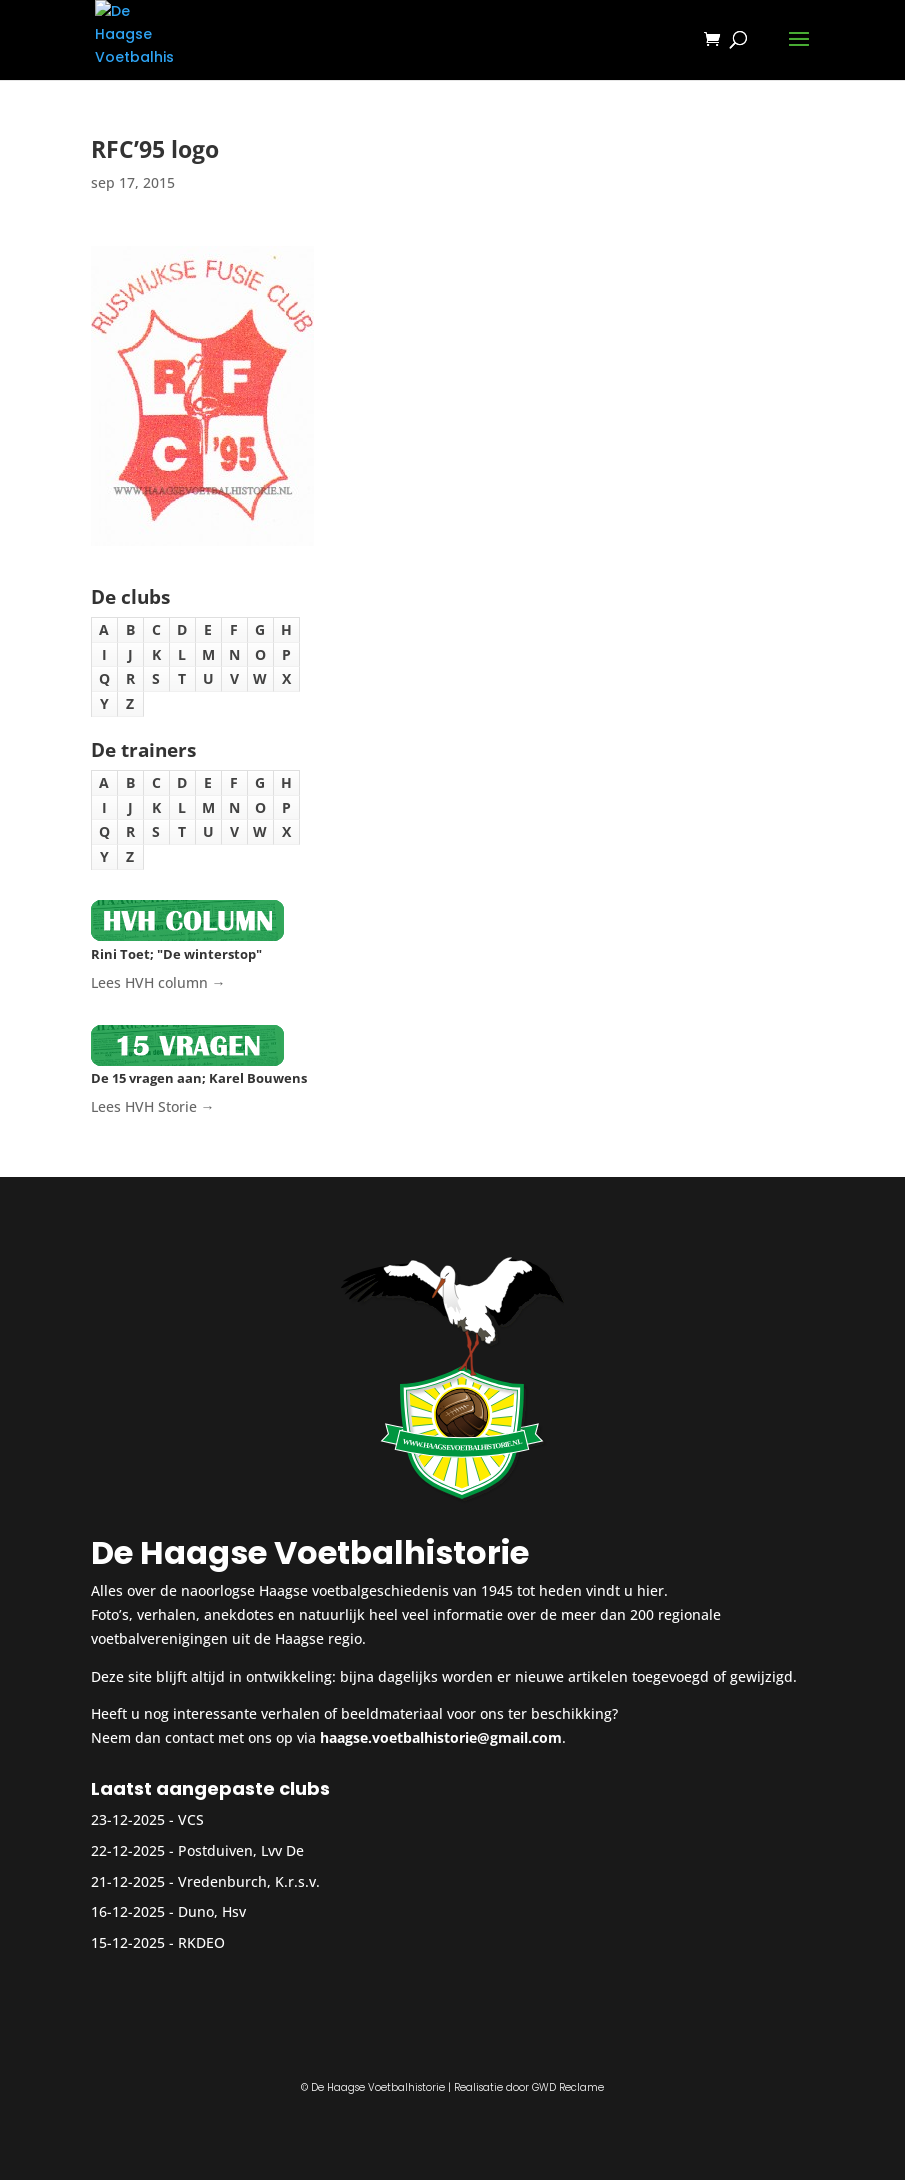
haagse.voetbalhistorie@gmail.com (441, 1737)
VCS (191, 1819)
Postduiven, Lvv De (241, 1850)
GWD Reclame (568, 2087)
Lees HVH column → (158, 982)
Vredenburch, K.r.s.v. (249, 1881)
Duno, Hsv (212, 1911)
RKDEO (201, 1942)
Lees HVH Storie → (153, 1106)
